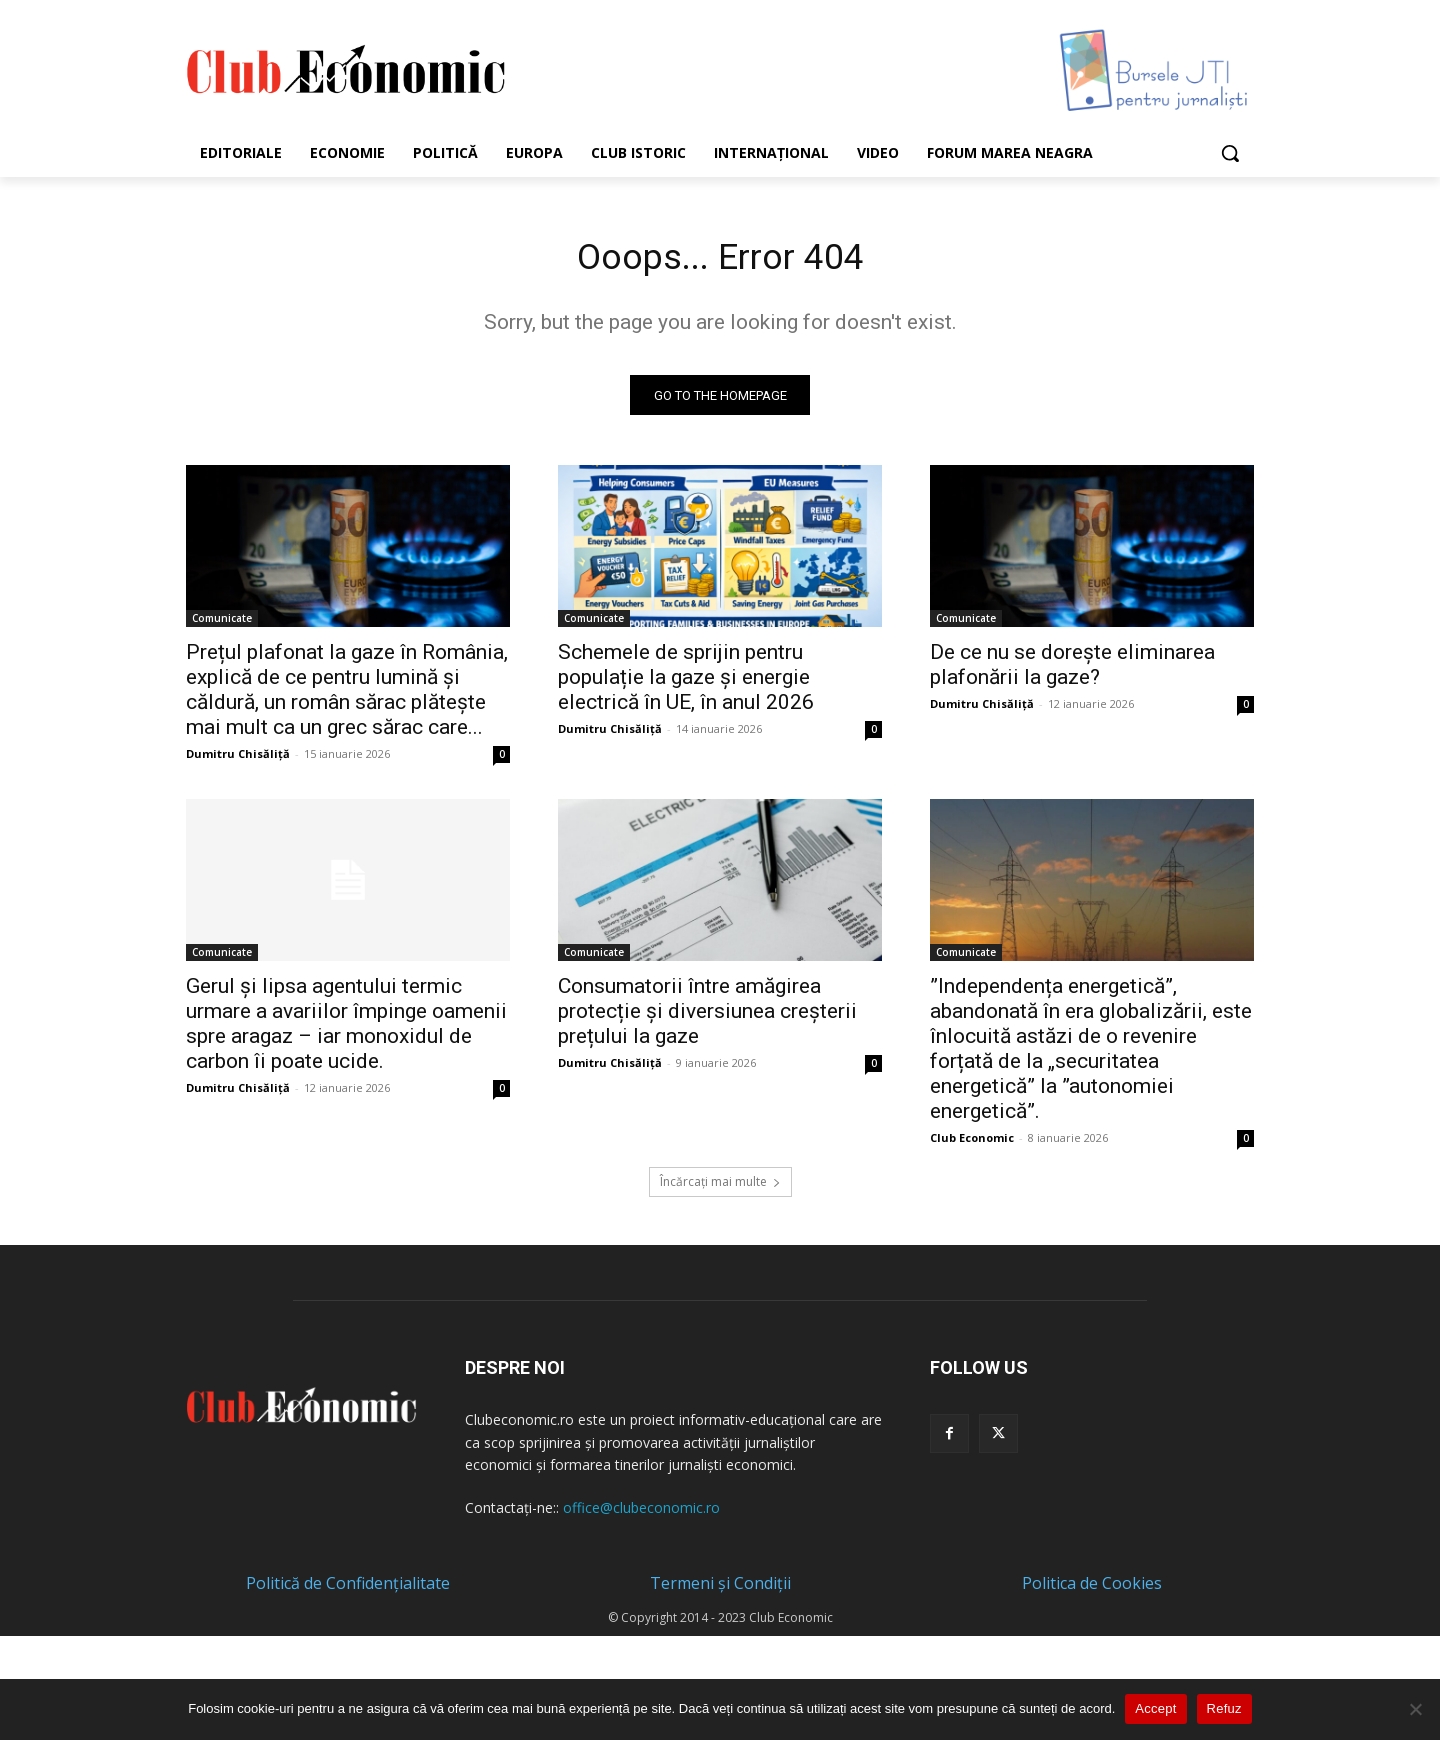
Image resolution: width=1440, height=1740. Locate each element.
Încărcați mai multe (720, 1187)
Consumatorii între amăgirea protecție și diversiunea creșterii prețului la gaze (707, 1017)
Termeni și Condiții (720, 1590)
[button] (1230, 153)
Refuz (1224, 1708)
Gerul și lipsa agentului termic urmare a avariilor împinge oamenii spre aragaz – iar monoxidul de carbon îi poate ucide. (346, 1029)
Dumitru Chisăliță (238, 759)
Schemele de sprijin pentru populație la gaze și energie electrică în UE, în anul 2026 (686, 683)
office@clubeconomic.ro (641, 1514)
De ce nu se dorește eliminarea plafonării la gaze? (1072, 670)
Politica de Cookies (1092, 1590)
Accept (1155, 1708)
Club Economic (972, 1143)
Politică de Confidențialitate (348, 1590)
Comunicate (222, 624)
